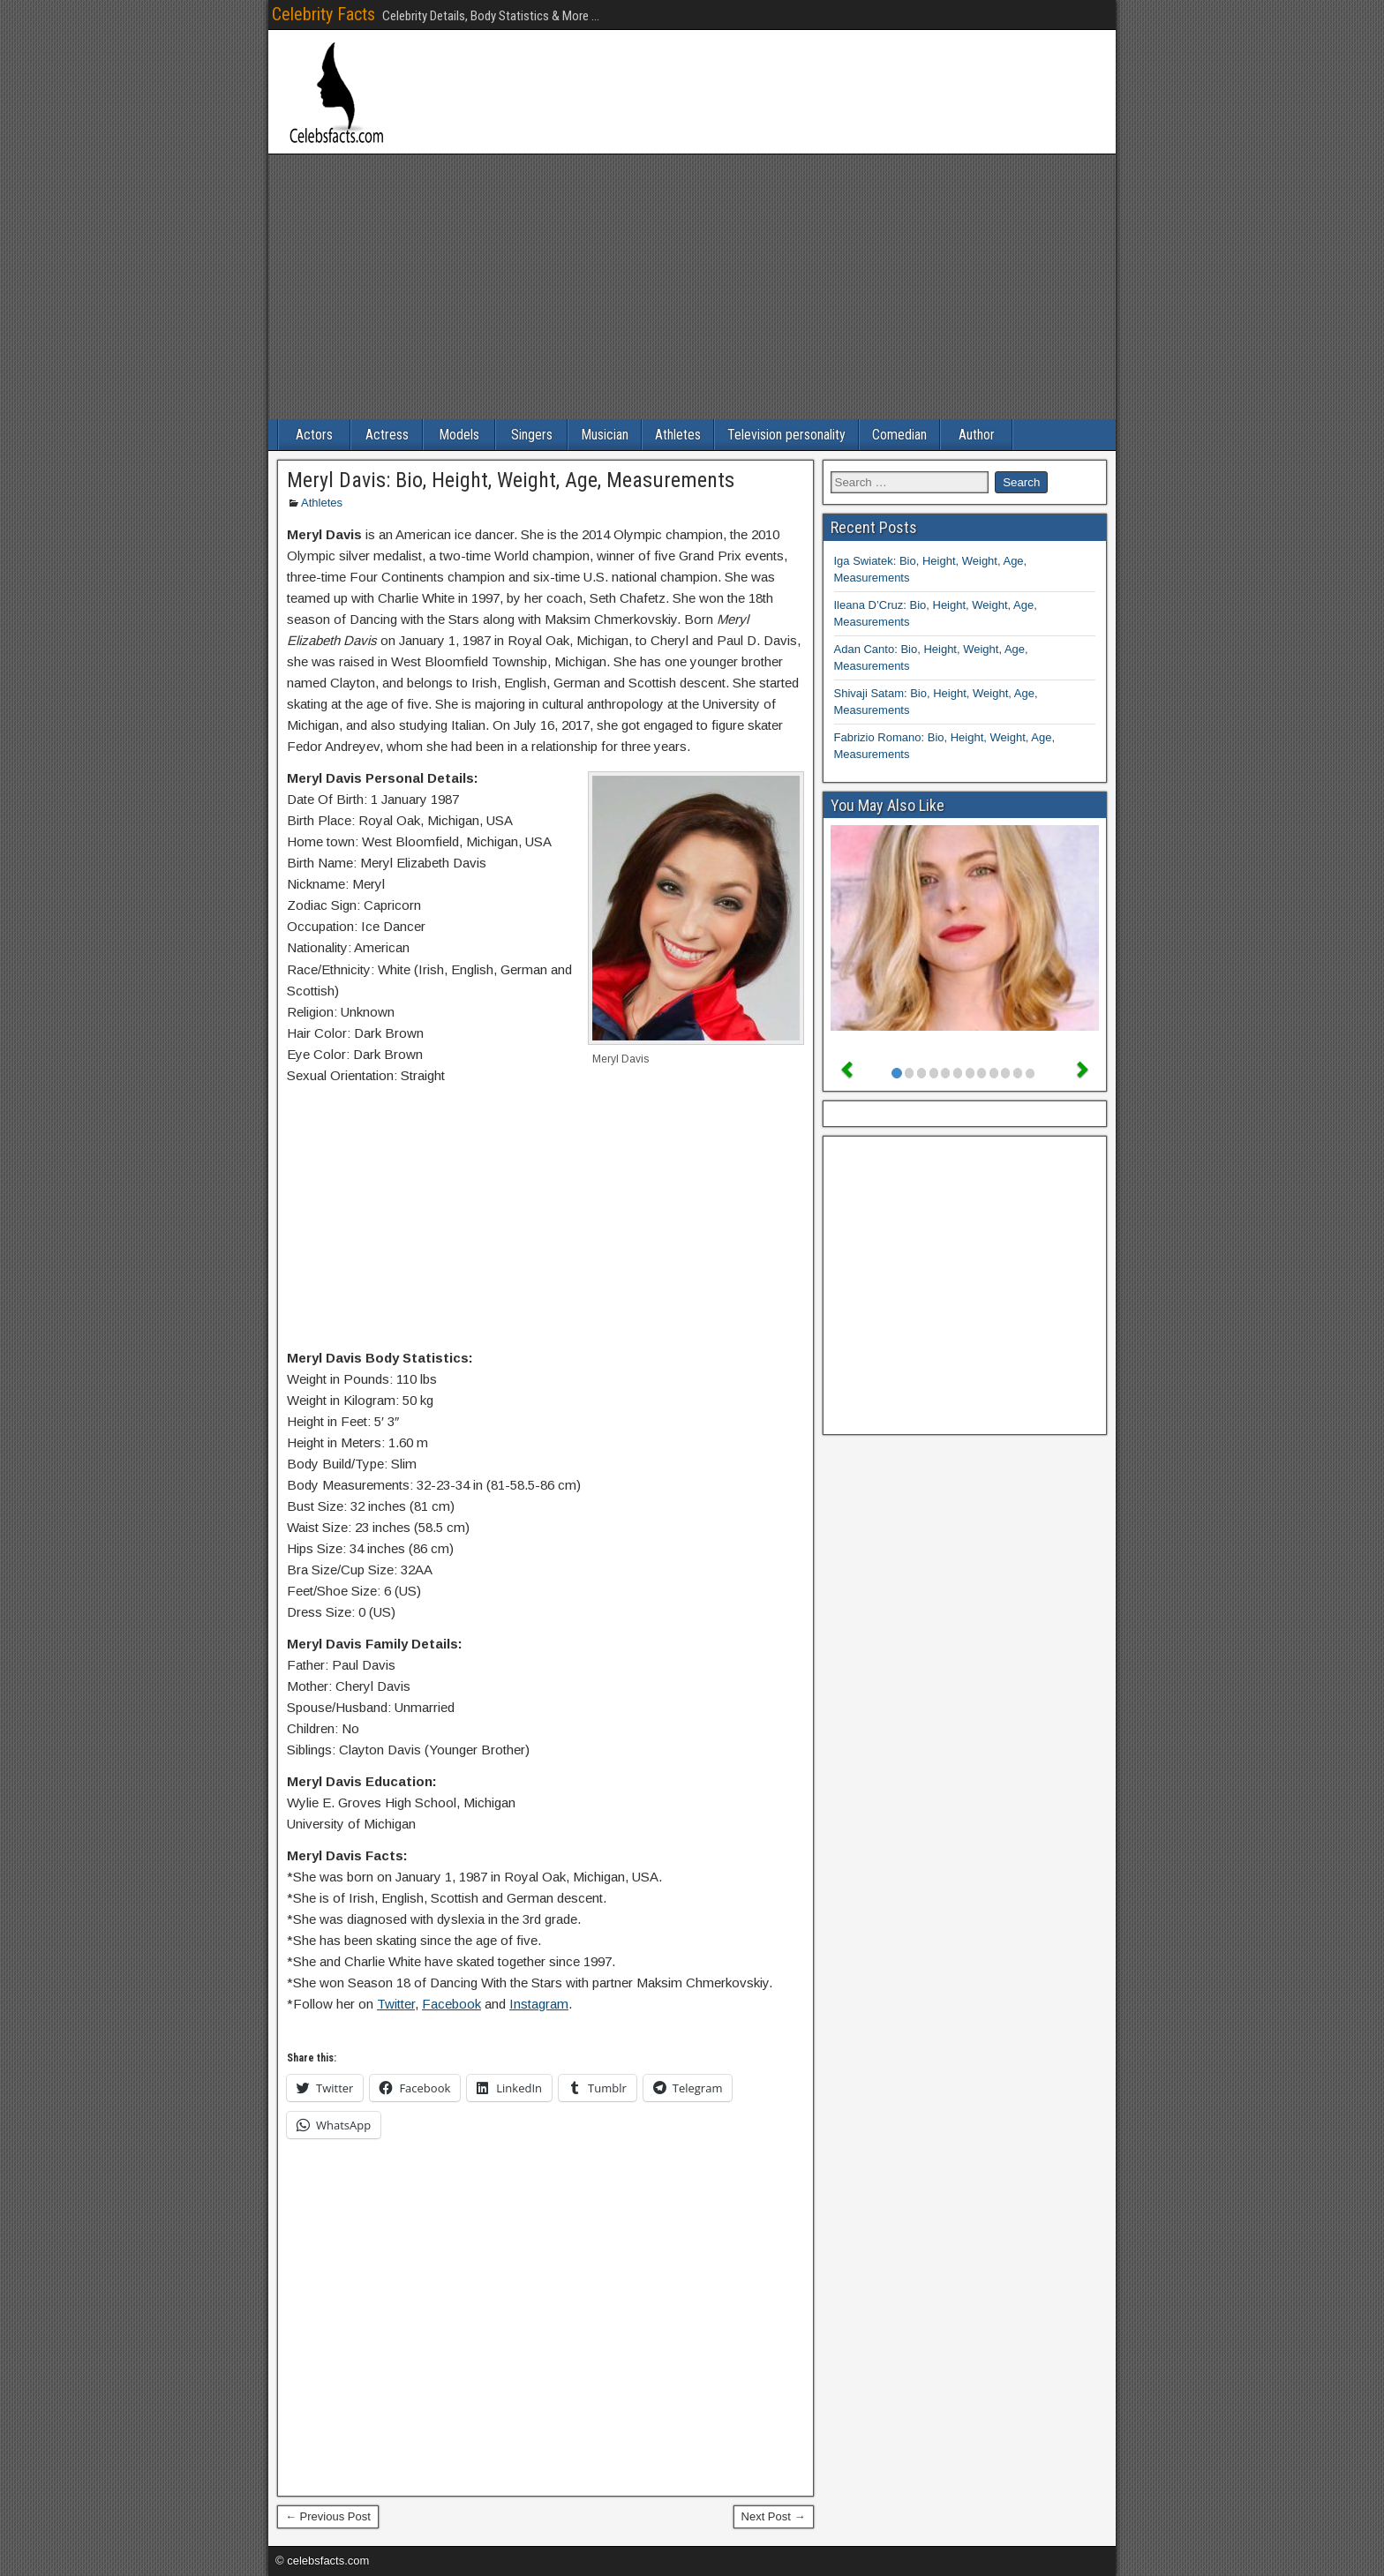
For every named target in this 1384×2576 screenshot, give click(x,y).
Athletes (678, 434)
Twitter (396, 2003)
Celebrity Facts (323, 14)
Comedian (899, 434)
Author (977, 434)
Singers (532, 434)
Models (459, 434)
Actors (314, 434)
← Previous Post (328, 2516)
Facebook (451, 2003)
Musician (604, 434)
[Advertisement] (692, 286)
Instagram (538, 2003)
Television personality (786, 434)
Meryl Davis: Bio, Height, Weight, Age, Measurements (510, 480)
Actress (387, 434)
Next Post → (773, 2516)
